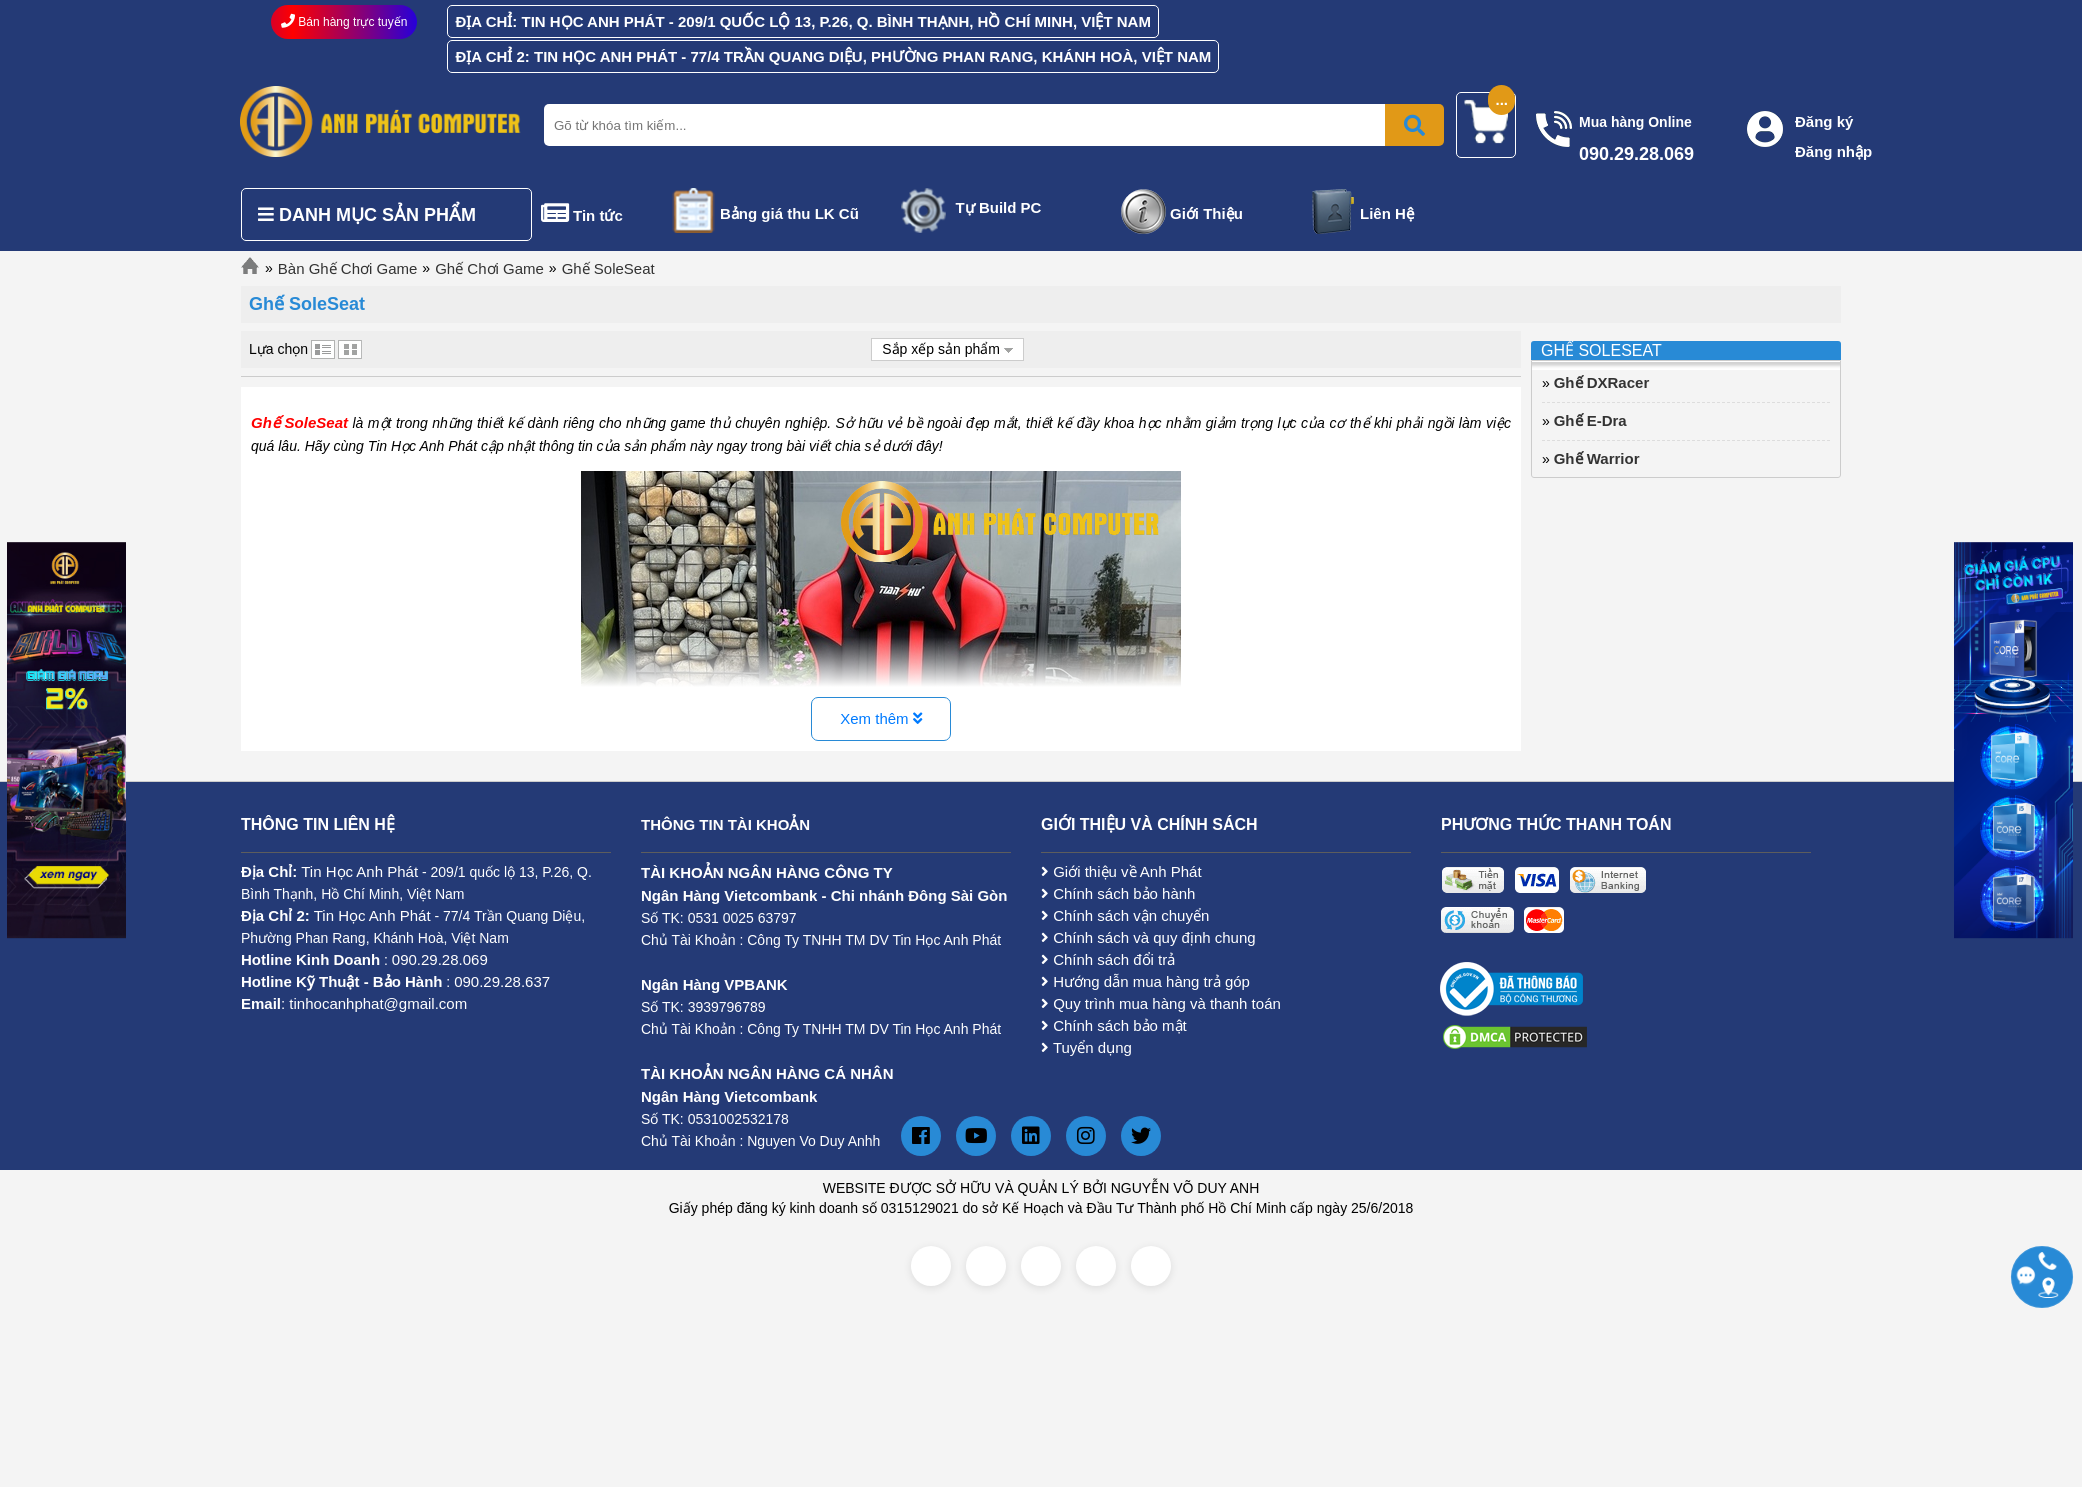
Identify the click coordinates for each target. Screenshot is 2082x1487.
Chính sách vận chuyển (1125, 915)
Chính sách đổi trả (1108, 959)
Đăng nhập (1833, 151)
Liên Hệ (1387, 213)
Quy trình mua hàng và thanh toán (1161, 1003)
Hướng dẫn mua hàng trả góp (1145, 981)
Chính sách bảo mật (1114, 1025)
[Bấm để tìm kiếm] (1414, 125)
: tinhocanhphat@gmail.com (354, 1003)
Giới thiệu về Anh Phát (1121, 871)
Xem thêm (881, 718)
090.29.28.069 (440, 959)
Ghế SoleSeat (608, 268)
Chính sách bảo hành (1118, 893)
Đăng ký (1824, 121)
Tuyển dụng (1086, 1047)
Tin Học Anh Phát (359, 871)
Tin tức (598, 215)
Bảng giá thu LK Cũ (789, 213)
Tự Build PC (999, 207)
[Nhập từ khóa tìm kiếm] (990, 125)
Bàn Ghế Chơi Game (348, 268)
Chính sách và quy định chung (1148, 937)
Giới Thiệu (1206, 213)
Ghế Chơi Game (489, 268)
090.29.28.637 (502, 981)
